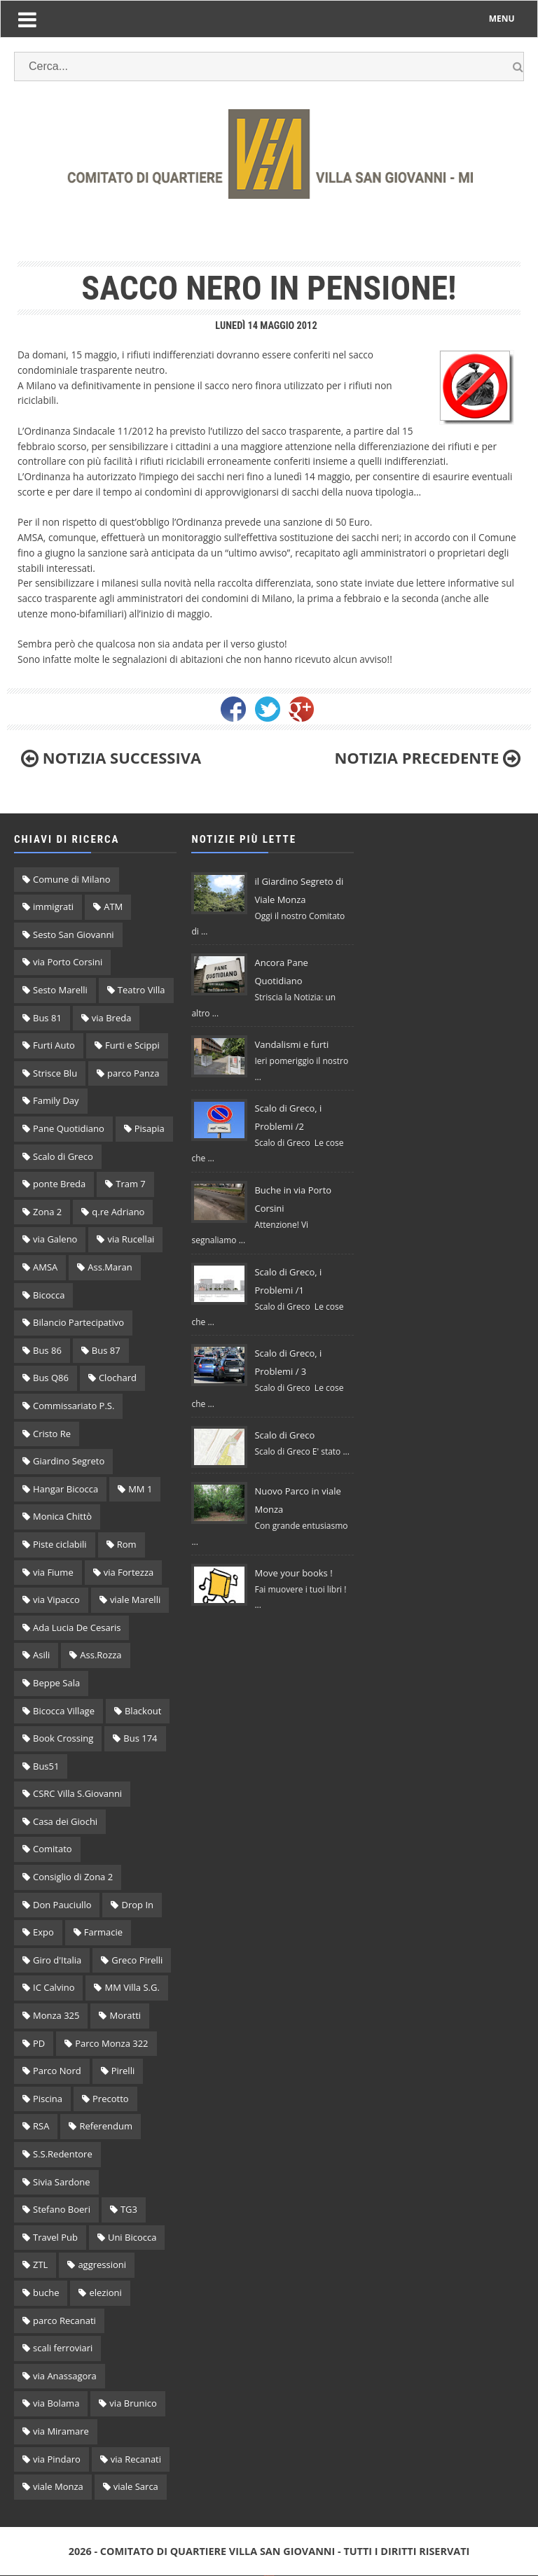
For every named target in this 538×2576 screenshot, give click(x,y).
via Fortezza (129, 1572)
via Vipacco (56, 1599)
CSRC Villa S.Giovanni (77, 1793)
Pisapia (149, 1128)
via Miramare (61, 2431)
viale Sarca (135, 2486)
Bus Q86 (51, 1377)
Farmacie (103, 1932)
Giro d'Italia (57, 1960)
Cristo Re (52, 1433)
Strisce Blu (55, 1073)
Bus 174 (140, 1738)
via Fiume (53, 1572)
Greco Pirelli (137, 1960)
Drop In (137, 1904)
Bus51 (46, 1766)
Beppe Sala (56, 1682)
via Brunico (132, 2403)
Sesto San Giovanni (73, 934)
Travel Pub (55, 2237)
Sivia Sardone (61, 2182)
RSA (41, 2126)
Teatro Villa (141, 989)
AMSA (45, 1267)
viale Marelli (135, 1599)
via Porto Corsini (67, 961)
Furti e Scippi (132, 1045)
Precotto (110, 2098)
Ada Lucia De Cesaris (76, 1627)
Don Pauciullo (62, 1904)
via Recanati (136, 2459)
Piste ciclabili (60, 1544)
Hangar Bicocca (65, 1489)
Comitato (52, 1848)
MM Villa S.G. (131, 1987)
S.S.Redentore (62, 2154)
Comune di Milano (72, 879)
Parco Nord (57, 2070)
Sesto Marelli (60, 989)
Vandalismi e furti (291, 1044)
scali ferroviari (62, 2348)
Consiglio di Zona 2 (73, 1876)
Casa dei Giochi (65, 1821)
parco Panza (133, 1073)
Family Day (56, 1100)
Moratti (125, 2015)
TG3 (128, 2209)
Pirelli (123, 2070)
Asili (41, 1654)
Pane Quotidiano (68, 1128)
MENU (502, 18)
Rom (127, 1544)
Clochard (118, 1377)
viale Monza (58, 2486)
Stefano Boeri (61, 2209)
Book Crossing (63, 1738)
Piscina (47, 2098)
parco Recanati (64, 2320)
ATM (113, 906)
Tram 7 (131, 1183)
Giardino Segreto (68, 1461)
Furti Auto (54, 1045)
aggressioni (102, 2264)
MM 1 (140, 1489)
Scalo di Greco (63, 1156)
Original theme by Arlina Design (269, 2575)
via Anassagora (65, 2376)
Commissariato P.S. (73, 1405)
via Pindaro (57, 2459)
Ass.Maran (110, 1267)
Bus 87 (106, 1350)
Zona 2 (47, 1211)
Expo (43, 1932)
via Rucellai (130, 1239)
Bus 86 (47, 1350)
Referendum (105, 2126)
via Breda (112, 1017)
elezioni (105, 2292)
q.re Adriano (118, 1211)
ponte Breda (59, 1183)
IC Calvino (53, 1987)
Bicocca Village (64, 1710)
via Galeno (55, 1239)
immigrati (53, 906)
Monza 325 (56, 2015)
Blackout (143, 1710)
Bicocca (48, 1295)
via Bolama (56, 2403)
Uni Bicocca (132, 2237)
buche (46, 2292)
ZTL (40, 2264)
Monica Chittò (62, 1516)
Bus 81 (47, 1017)
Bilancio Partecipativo (78, 1322)
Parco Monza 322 (111, 2043)
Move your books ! (293, 1573)
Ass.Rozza (100, 1654)
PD (39, 2043)
